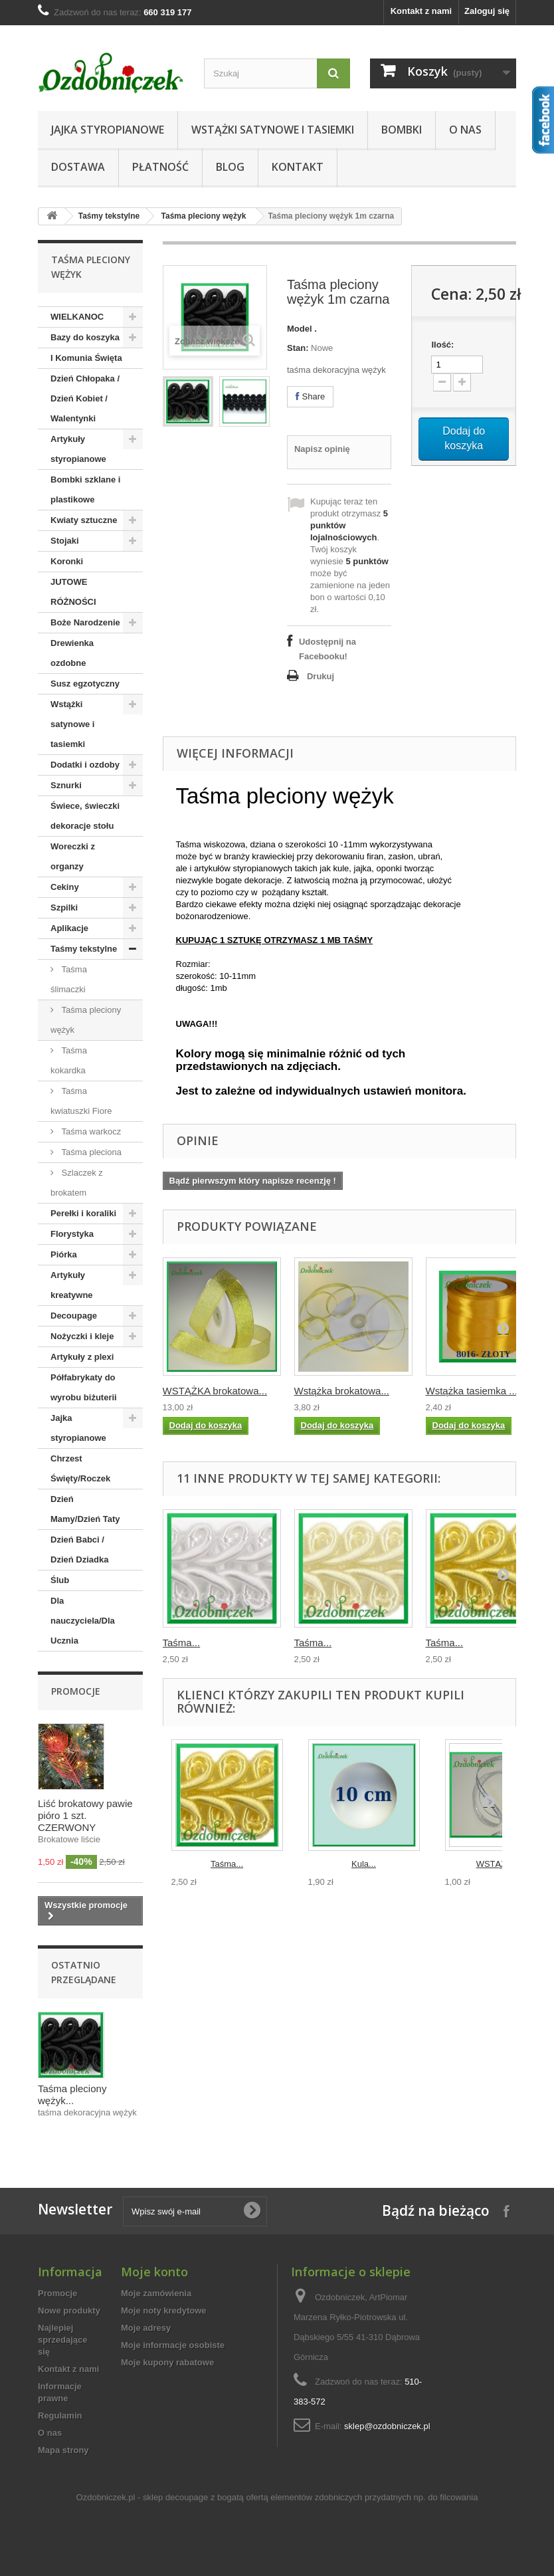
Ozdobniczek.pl (106, 2497)
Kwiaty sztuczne (83, 520)
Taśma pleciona (90, 1152)
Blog (230, 167)
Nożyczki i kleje (82, 1336)
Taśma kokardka (68, 1060)
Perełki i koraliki (83, 1213)
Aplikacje (69, 928)
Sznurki (66, 785)
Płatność (160, 167)
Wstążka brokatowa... (341, 1390)
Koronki (66, 561)
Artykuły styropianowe (78, 449)
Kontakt (297, 167)
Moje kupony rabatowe (167, 2362)
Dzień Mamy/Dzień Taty (85, 1509)
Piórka (63, 1254)
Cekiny (64, 887)
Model (299, 329)
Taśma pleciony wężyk (203, 216)
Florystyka (72, 1234)
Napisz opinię (322, 449)
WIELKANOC (77, 317)
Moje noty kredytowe (164, 2310)
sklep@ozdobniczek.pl (387, 2426)
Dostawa (78, 167)
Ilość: (442, 345)
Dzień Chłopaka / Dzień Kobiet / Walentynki (85, 398)
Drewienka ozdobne (72, 653)
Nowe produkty (69, 2310)
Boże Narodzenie (85, 622)
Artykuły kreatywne (71, 1285)
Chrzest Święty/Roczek (80, 1468)
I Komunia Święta (86, 358)
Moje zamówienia (156, 2293)
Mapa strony (63, 2450)
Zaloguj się (486, 11)
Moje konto (154, 2272)
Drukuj (320, 676)
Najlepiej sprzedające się (62, 2340)
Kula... (363, 1864)
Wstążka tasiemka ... (471, 1390)
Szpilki (64, 907)
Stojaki (64, 541)
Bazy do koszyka (85, 337)
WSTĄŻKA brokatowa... (215, 1390)
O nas (465, 129)
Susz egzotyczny (85, 684)
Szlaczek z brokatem (76, 1183)
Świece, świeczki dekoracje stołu (85, 816)
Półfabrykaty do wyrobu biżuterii (83, 1387)
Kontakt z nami (421, 11)
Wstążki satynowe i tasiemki (272, 129)
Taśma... (182, 1642)
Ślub (59, 1580)
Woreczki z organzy (72, 856)
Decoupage (73, 1316)
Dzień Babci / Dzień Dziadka (79, 1549)
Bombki (401, 129)
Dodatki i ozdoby (85, 765)
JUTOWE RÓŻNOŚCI (73, 592)
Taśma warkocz (90, 1131)
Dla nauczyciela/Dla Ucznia (82, 1621)
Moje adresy (146, 2328)
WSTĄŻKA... (500, 1864)
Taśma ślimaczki (68, 979)
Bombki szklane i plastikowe (85, 489)
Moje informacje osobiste (173, 2345)
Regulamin (60, 2415)
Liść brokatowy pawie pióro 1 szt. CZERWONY (85, 1815)
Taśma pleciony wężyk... (72, 2094)
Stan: (298, 348)
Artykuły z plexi (82, 1357)
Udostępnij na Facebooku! (327, 649)
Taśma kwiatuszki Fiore (81, 1101)
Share (310, 396)
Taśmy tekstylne (109, 216)
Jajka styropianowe (107, 129)
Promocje (75, 1691)
